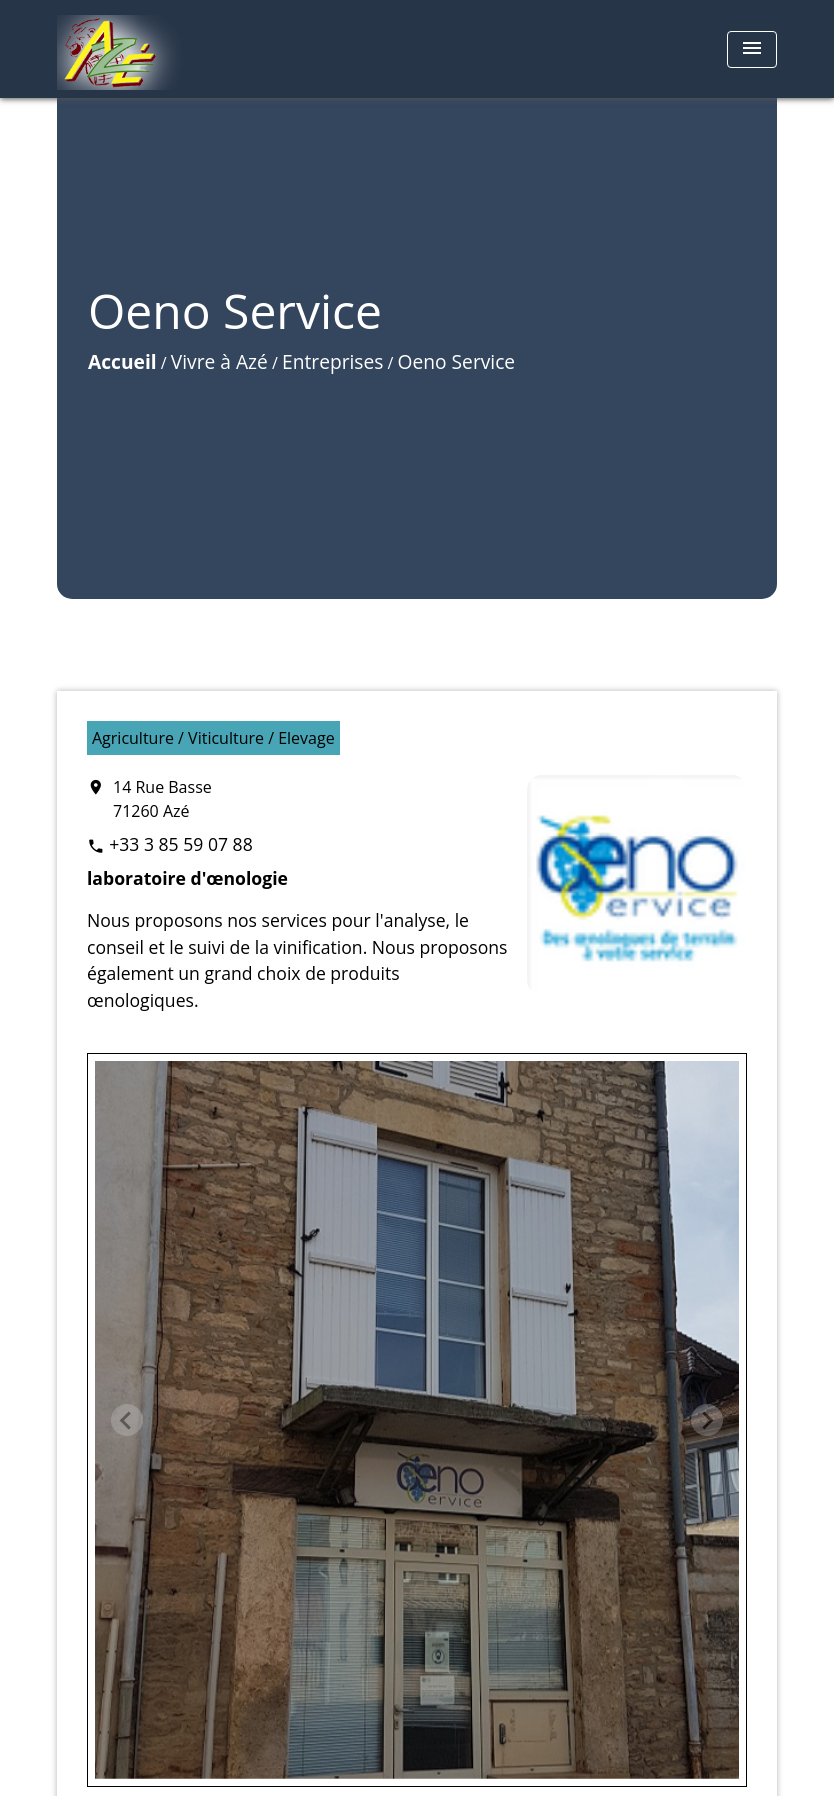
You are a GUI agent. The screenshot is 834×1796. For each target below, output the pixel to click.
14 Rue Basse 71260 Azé (162, 799)
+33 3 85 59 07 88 (181, 844)
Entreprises (332, 361)
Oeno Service (457, 361)
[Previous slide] (127, 1420)
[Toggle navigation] (752, 49)
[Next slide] (707, 1420)
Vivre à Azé (219, 361)
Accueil (122, 361)
